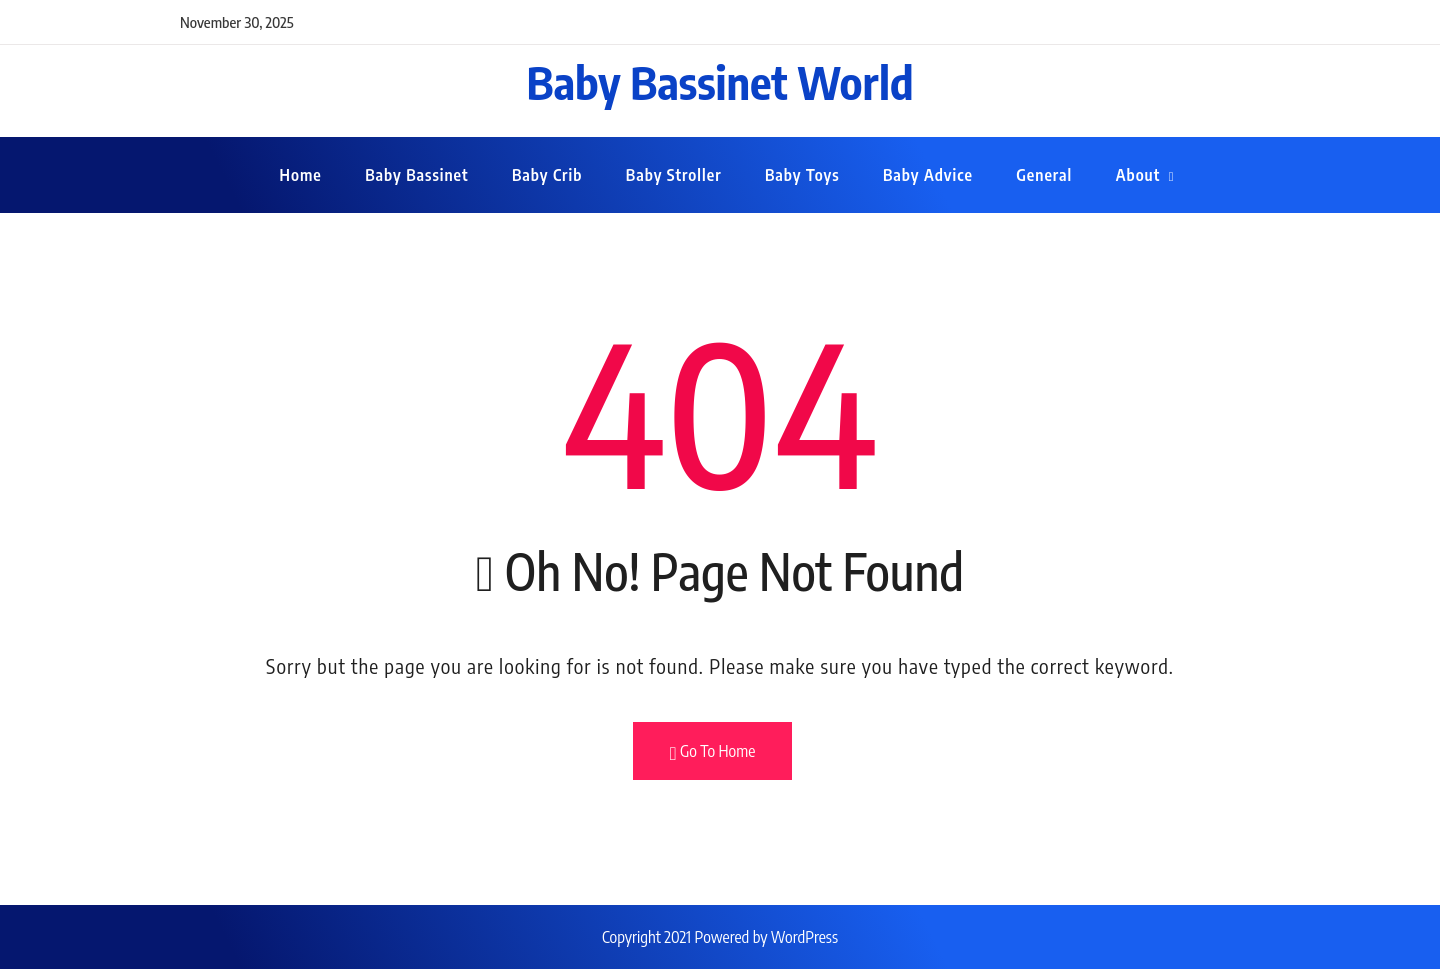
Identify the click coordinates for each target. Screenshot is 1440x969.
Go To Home (713, 752)
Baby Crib (547, 175)
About (1138, 175)
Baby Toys (802, 175)
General (1044, 175)
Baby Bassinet (416, 175)
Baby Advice (928, 175)
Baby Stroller (674, 175)
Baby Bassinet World (719, 82)
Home (301, 175)
